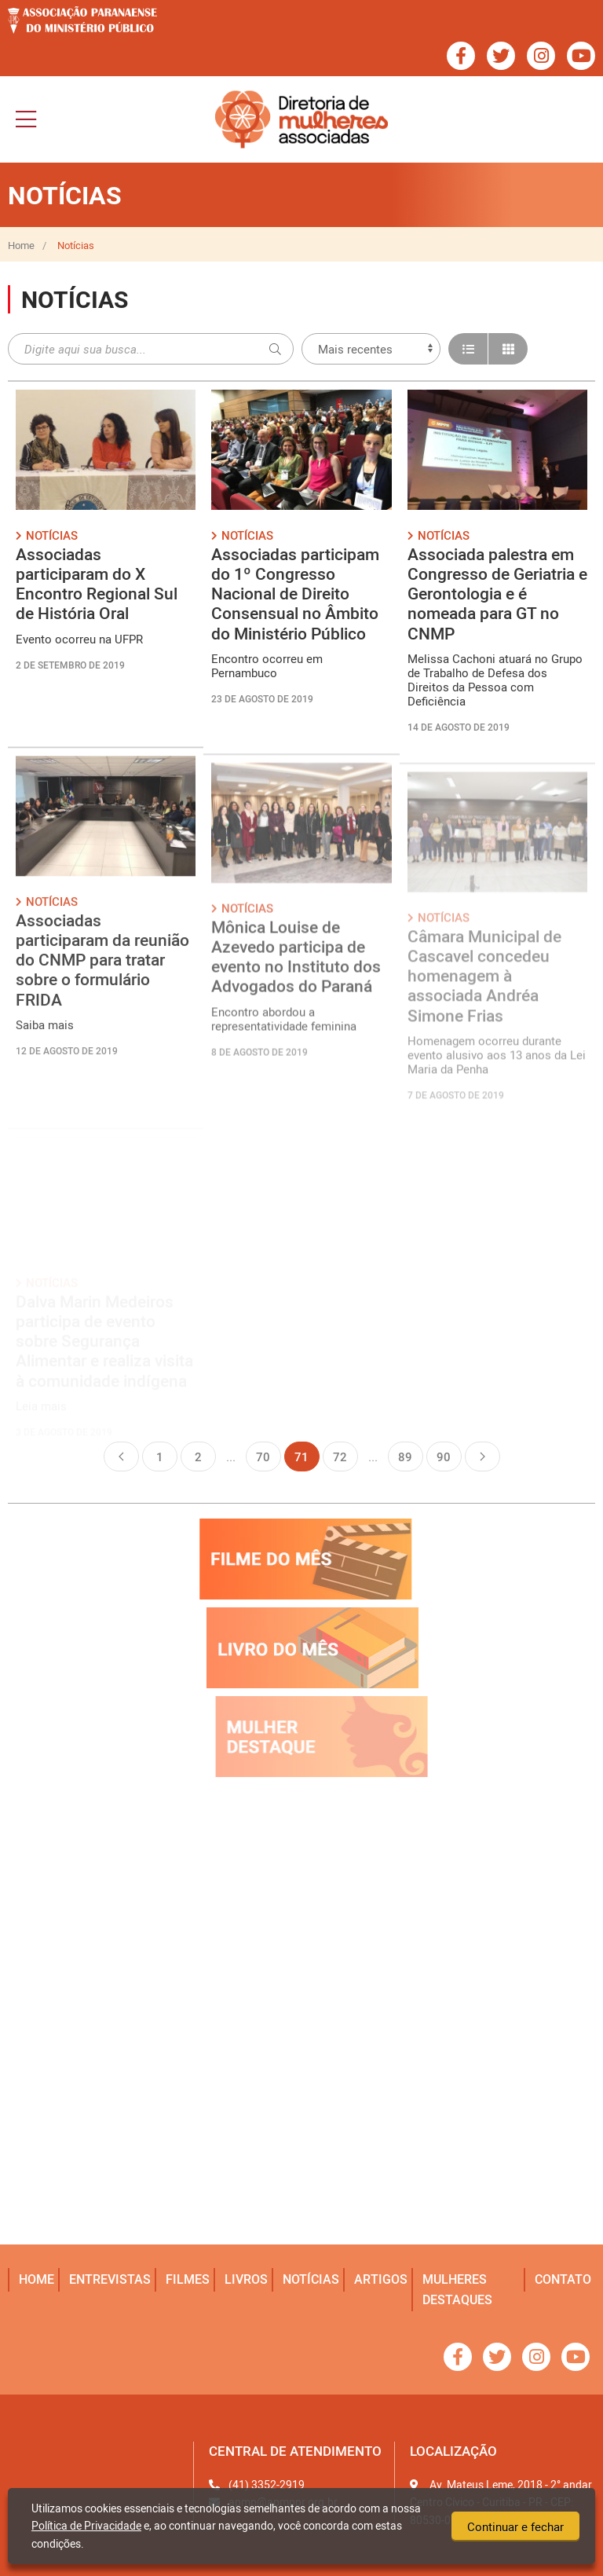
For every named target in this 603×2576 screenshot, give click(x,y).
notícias (311, 2279)
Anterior (121, 1456)
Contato (563, 2279)
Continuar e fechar (515, 2526)
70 (263, 1456)
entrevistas (110, 2279)
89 (405, 1456)
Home (21, 245)
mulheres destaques (457, 2289)
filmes (188, 2279)
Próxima (482, 1456)
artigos (380, 2279)
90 (444, 1456)
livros (246, 2279)
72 (340, 1456)
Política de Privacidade (86, 2525)
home (36, 2279)
